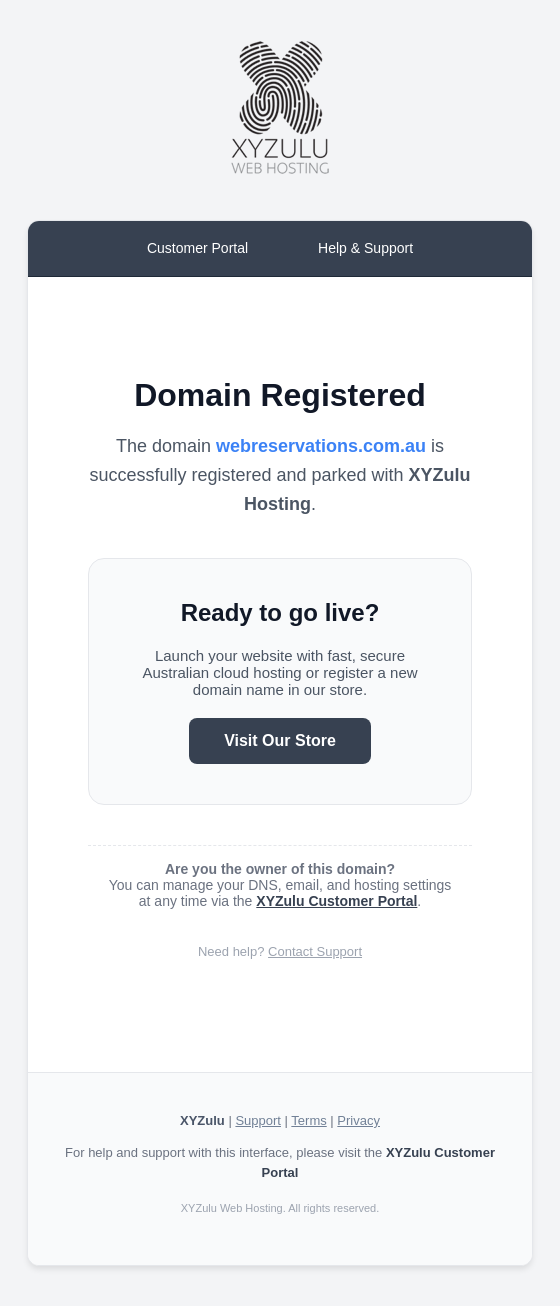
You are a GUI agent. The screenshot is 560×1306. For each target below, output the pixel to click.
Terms (308, 1120)
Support (258, 1120)
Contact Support (315, 951)
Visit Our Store (280, 740)
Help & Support (365, 248)
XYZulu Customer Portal (336, 901)
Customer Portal (197, 248)
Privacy (358, 1120)
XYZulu (202, 1120)
